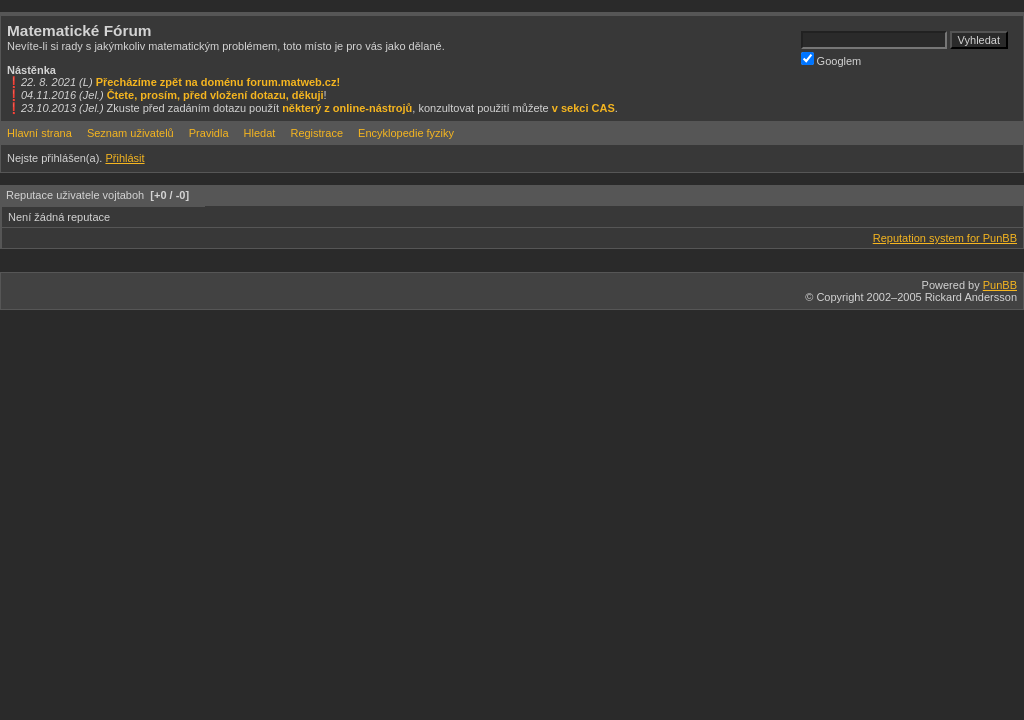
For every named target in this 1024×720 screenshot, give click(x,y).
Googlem (831, 59)
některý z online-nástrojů (347, 108)
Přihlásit (124, 158)
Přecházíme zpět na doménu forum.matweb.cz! (218, 82)
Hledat (260, 133)
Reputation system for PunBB (945, 238)
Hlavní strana (39, 133)
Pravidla (209, 133)
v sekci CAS (583, 108)
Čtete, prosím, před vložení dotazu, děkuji (215, 95)
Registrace (316, 133)
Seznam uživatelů (130, 133)
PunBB (1000, 285)
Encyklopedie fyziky (406, 133)
